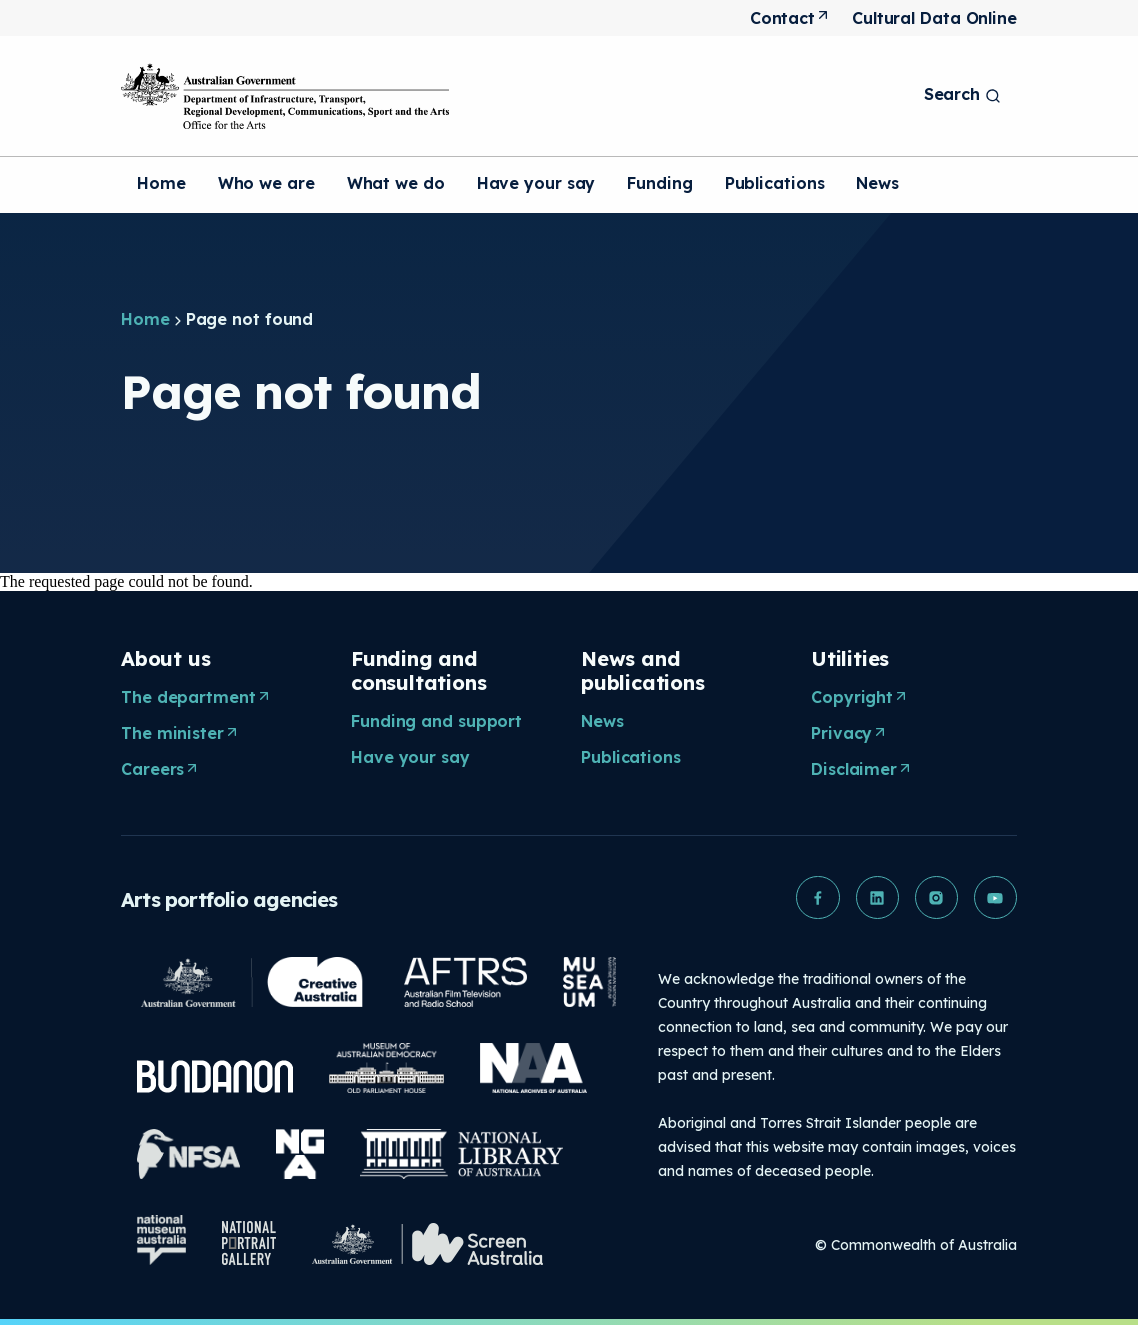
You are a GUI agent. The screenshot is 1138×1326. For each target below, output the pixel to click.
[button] (815, 898)
